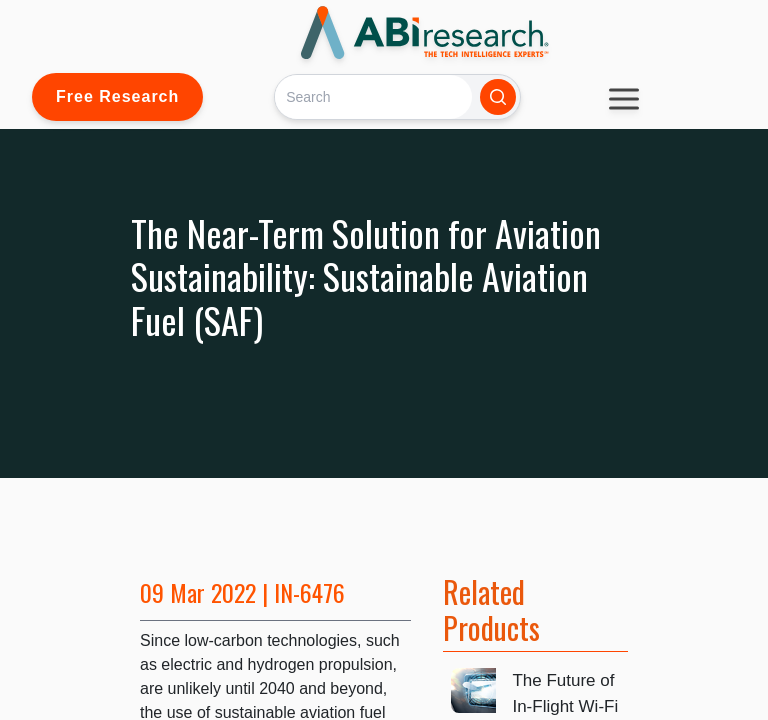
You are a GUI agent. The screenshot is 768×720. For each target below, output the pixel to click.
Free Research (117, 96)
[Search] (373, 96)
